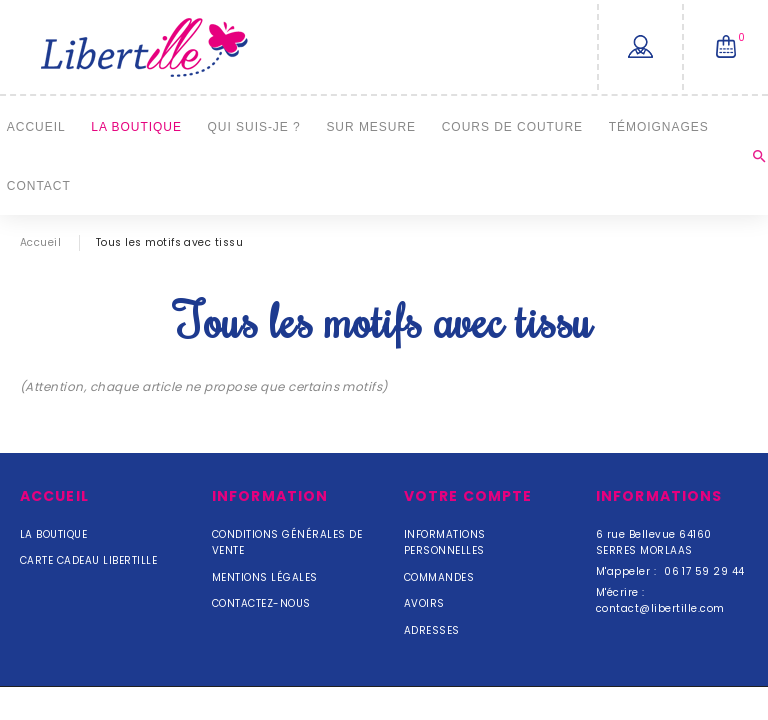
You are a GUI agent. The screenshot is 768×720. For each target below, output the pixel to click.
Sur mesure (371, 126)
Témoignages (659, 126)
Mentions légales (265, 577)
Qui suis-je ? (254, 126)
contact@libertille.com (660, 608)
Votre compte (468, 496)
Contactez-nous (261, 603)
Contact (39, 185)
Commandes (439, 577)
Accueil (36, 126)
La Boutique (136, 126)
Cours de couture (512, 126)
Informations (659, 496)
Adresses (432, 630)
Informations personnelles (445, 542)
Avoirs (424, 603)
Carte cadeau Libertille (88, 560)
